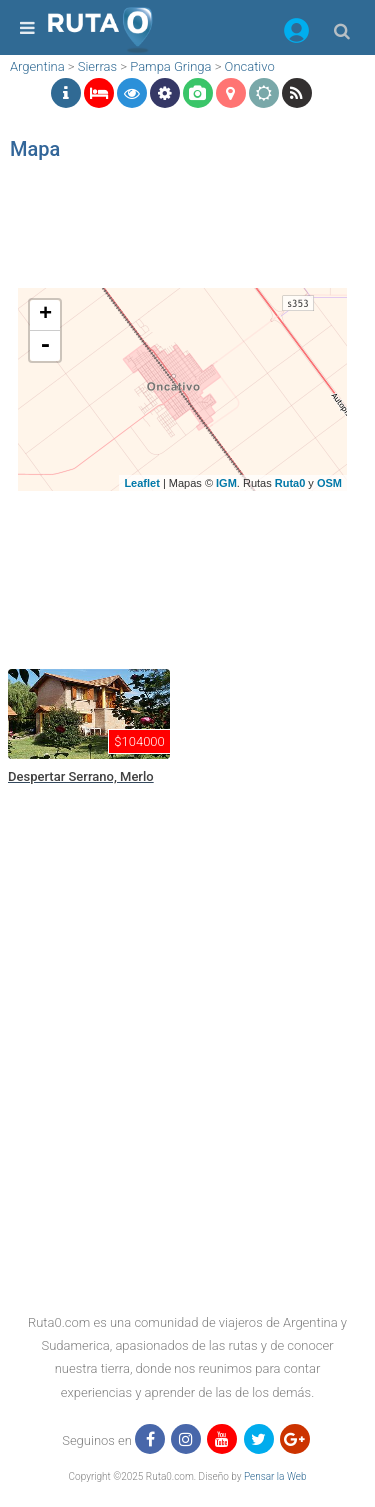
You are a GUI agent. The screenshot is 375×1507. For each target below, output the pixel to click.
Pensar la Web (275, 1476)
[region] (182, 235)
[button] (296, 34)
